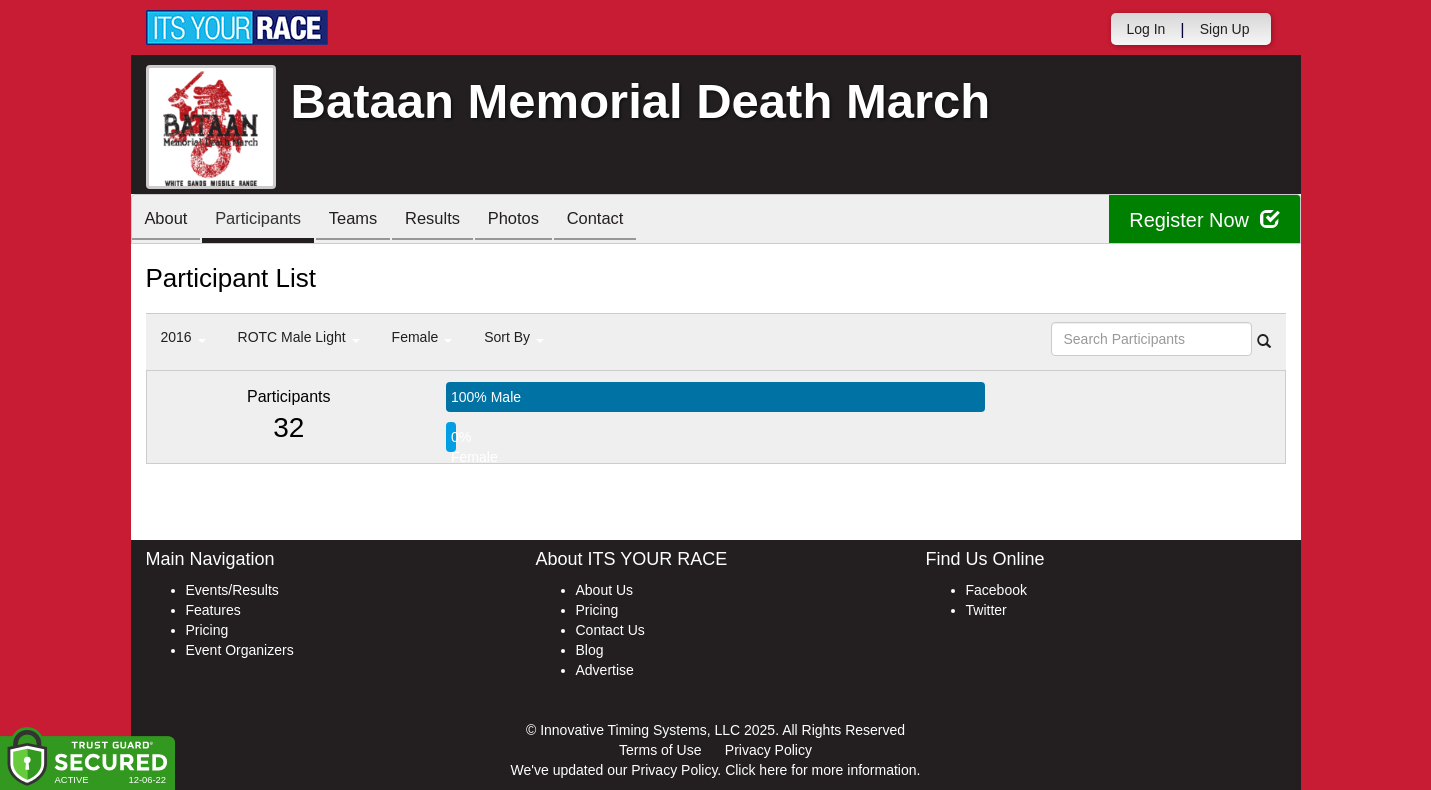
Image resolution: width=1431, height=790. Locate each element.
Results (451, 220)
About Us (605, 590)
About (169, 220)
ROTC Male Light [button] (299, 337)
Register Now (1204, 219)
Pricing (207, 630)
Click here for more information (820, 770)
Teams (366, 220)
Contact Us (610, 630)
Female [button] (422, 337)
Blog (590, 650)
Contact (625, 220)
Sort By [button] (514, 337)
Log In (1145, 29)
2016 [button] (183, 337)
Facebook (996, 590)
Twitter (986, 610)
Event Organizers (240, 650)
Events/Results (232, 590)
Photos (537, 220)
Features (213, 610)
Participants (266, 220)
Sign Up (1225, 29)
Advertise (605, 670)
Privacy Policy (768, 750)
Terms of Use (660, 750)
